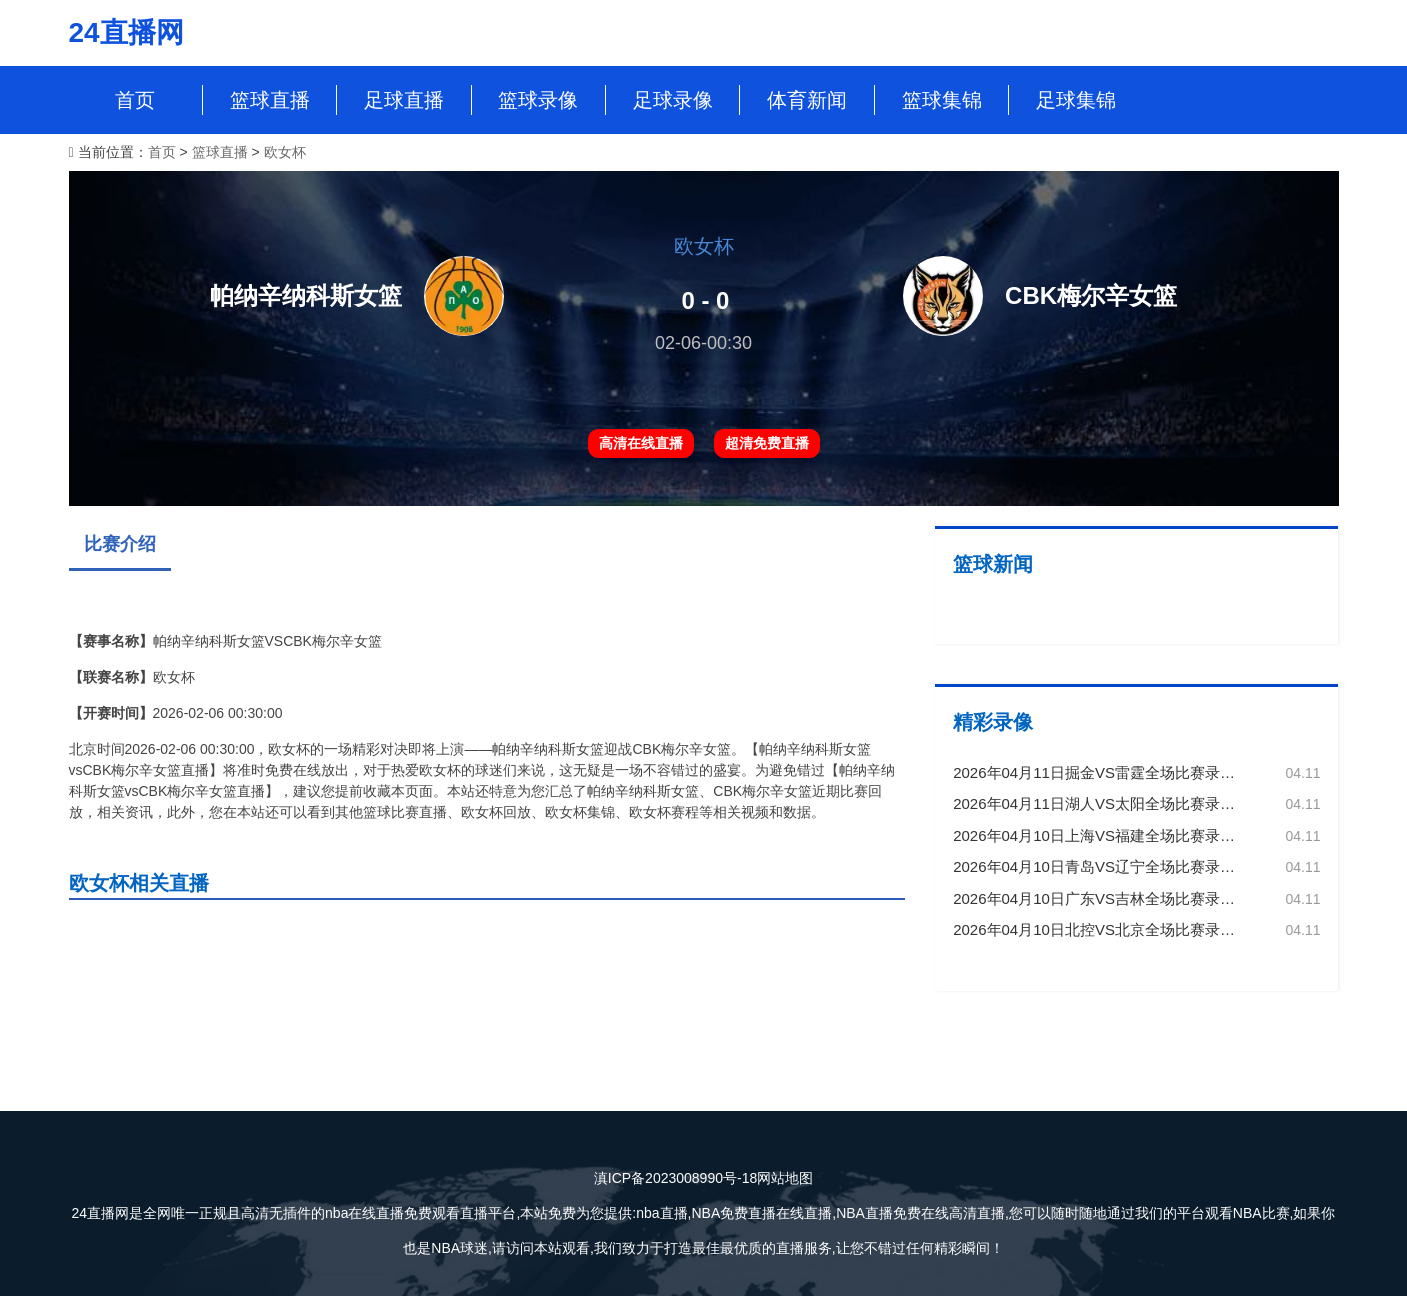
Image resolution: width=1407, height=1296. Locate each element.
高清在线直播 (641, 443)
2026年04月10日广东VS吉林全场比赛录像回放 (1109, 898)
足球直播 (404, 100)
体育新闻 (807, 100)
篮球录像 (538, 100)
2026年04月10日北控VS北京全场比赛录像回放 (1109, 929)
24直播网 (126, 32)
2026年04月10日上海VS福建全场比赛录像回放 (1109, 835)
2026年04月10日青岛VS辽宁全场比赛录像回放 (1109, 866)
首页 (135, 100)
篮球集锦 (942, 100)
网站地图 (785, 1178)
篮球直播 (270, 100)
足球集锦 (1076, 100)
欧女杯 (285, 152)
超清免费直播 (767, 443)
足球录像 (673, 100)
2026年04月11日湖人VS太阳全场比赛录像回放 (1109, 803)
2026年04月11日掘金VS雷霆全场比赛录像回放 (1109, 772)
